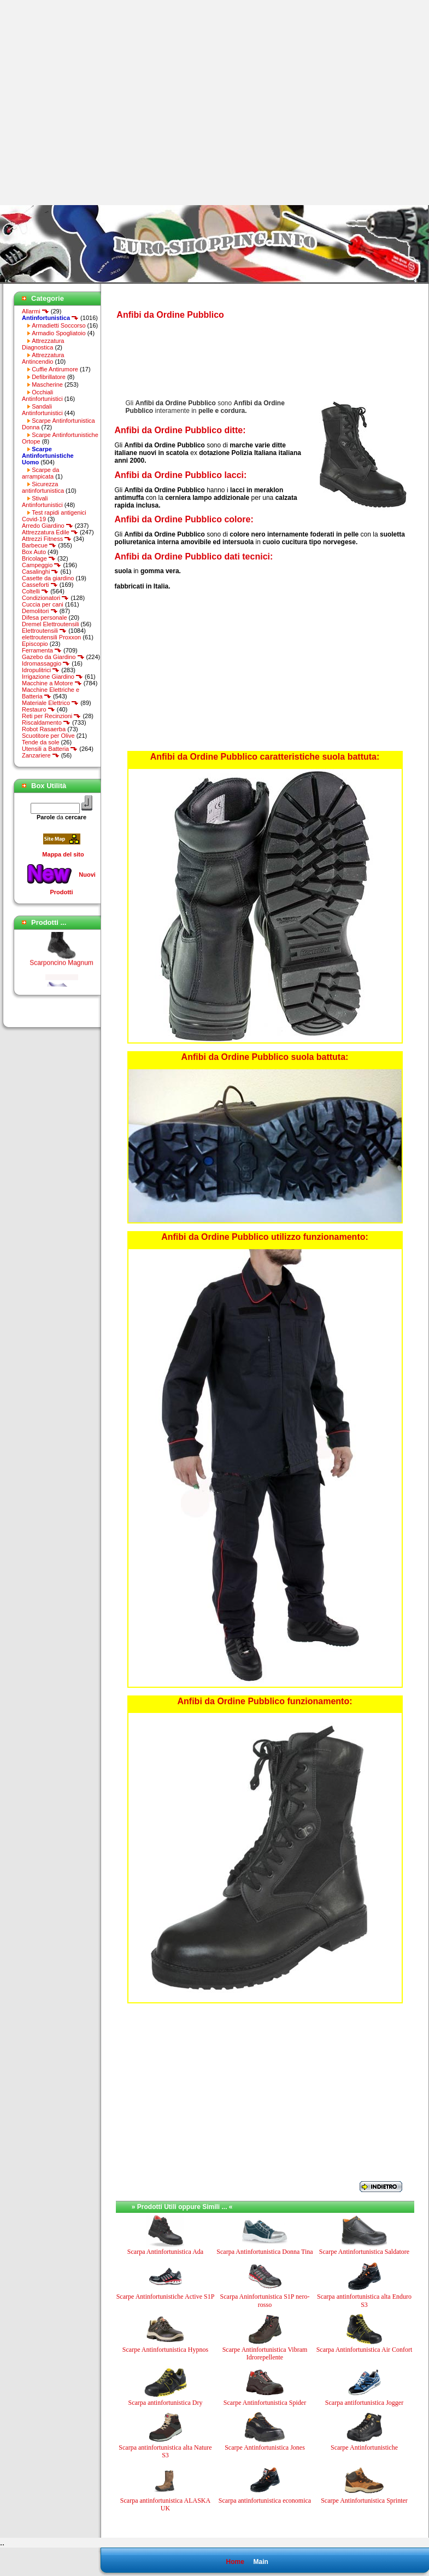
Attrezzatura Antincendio (43, 358)
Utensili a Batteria (50, 748)
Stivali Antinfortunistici (42, 501)
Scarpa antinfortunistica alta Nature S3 (165, 2451)
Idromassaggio (46, 663)
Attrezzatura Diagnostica (43, 344)
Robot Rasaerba (44, 729)
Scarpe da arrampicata (40, 473)
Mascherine (47, 384)
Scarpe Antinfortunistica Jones (265, 2447)
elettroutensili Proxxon (51, 637)
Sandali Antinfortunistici (42, 409)
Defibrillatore (49, 377)
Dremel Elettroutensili (50, 624)
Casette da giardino (48, 578)
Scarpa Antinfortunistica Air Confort (364, 2349)
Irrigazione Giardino (52, 676)
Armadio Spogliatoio (58, 333)
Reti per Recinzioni (51, 716)
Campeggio (41, 565)
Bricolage (39, 558)
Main (260, 2562)
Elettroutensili (44, 630)
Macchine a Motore (52, 683)
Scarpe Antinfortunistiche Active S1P (165, 2296)
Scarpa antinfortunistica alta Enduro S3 (364, 2300)
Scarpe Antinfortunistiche (364, 2447)
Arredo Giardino (47, 525)
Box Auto (34, 552)
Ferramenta (42, 650)
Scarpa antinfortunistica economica (265, 2500)
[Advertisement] (102, 102)
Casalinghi (40, 571)
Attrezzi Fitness (47, 538)
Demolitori (40, 611)
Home (235, 2562)
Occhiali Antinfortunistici (42, 395)
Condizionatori (45, 598)
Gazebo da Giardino (53, 657)
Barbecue (39, 545)
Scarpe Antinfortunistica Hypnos (165, 2349)
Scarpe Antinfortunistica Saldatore (364, 2252)
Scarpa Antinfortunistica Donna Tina (264, 2252)
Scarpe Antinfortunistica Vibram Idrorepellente (265, 2353)
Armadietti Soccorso (58, 325)
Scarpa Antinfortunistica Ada (165, 2252)
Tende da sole (41, 742)
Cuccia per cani (42, 604)
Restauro (38, 709)
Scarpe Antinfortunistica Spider (265, 2402)
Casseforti (40, 584)
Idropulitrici (41, 670)
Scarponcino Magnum (61, 967)
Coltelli (35, 591)
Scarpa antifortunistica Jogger (364, 2402)
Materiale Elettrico (50, 703)
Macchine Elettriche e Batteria (50, 693)
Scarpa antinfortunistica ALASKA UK (165, 2504)
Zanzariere (41, 755)
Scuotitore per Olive (48, 735)
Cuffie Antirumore (55, 369)
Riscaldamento (46, 722)
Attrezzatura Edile (50, 532)
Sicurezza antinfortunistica (43, 487)
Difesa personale (44, 617)
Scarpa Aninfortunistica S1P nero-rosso (265, 2300)
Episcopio (35, 643)
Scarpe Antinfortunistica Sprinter (364, 2500)
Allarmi (35, 311)
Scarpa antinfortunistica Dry (165, 2402)
